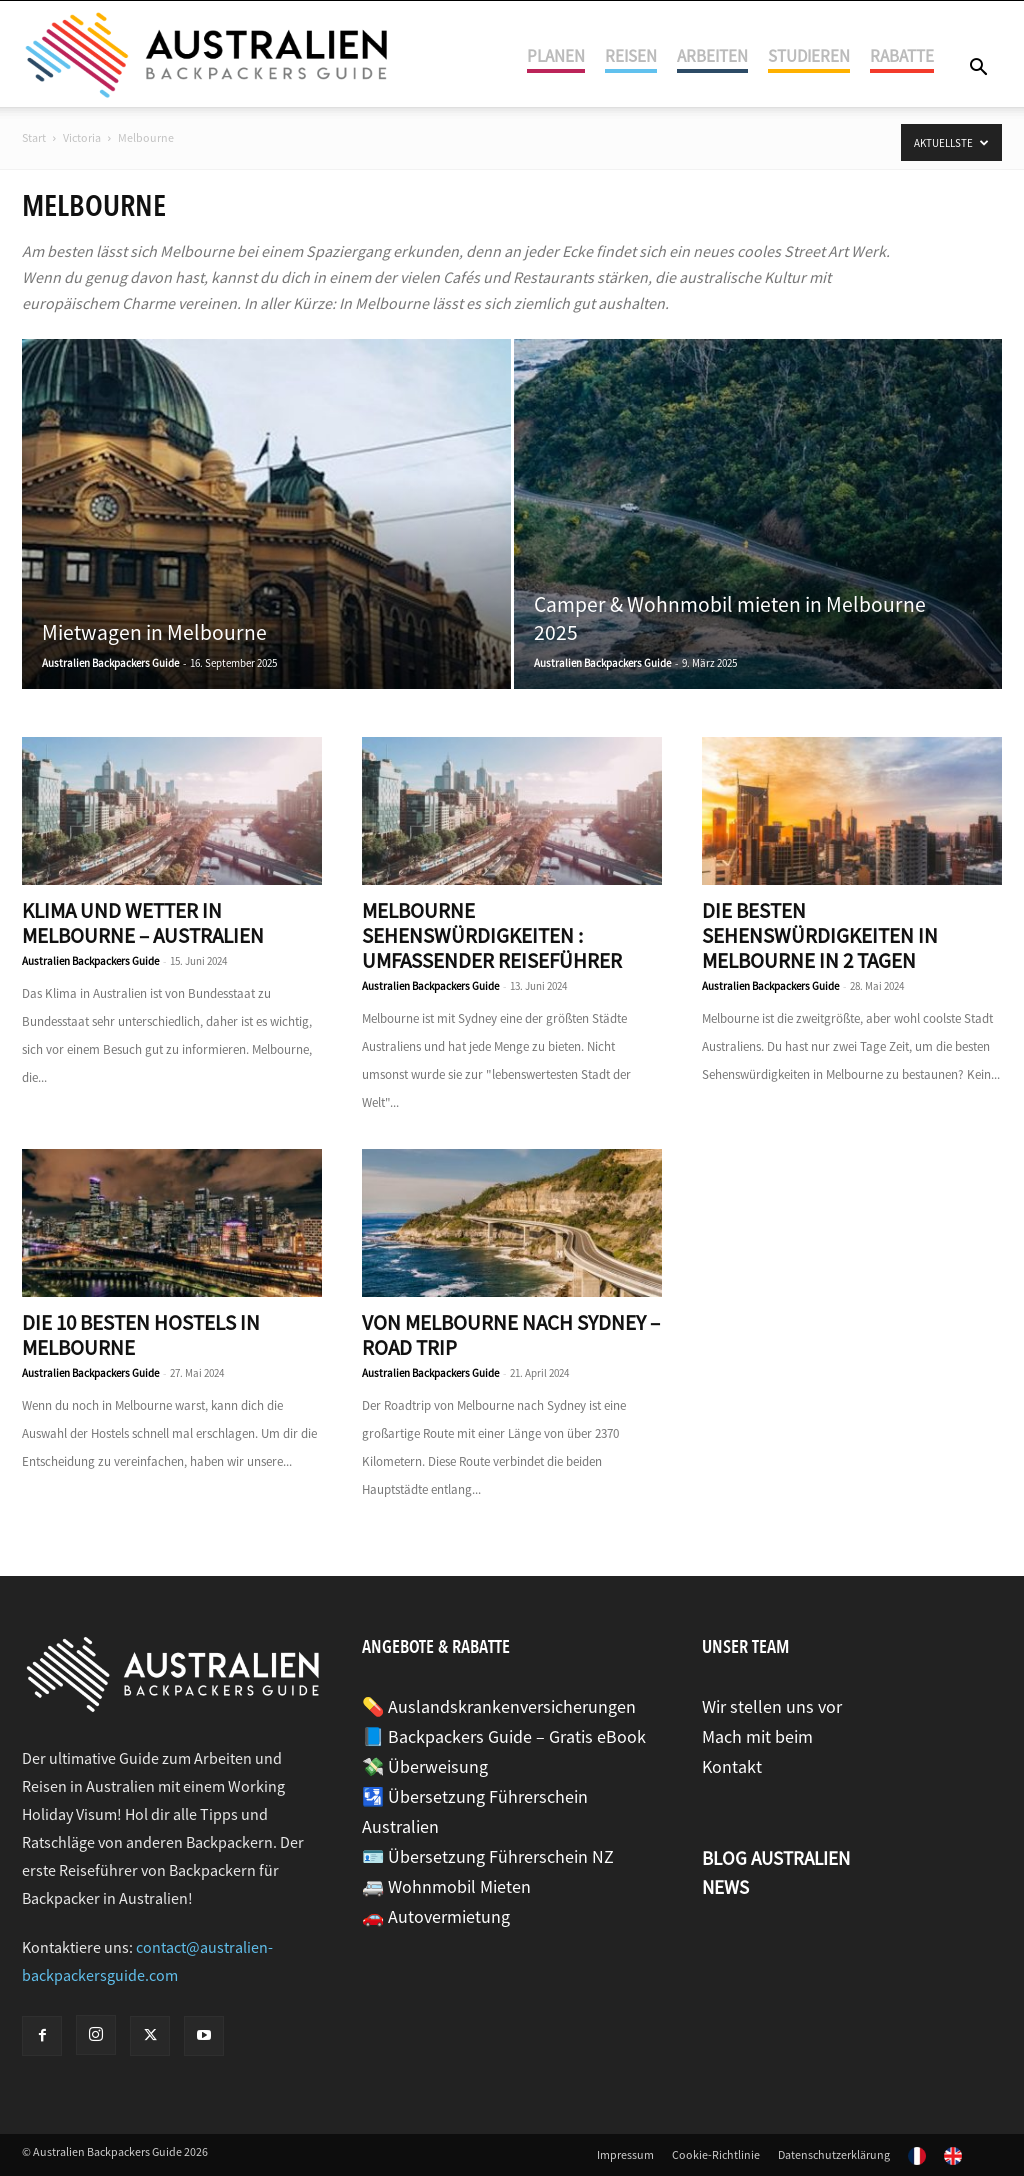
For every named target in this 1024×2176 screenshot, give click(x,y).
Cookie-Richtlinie (716, 2154)
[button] (978, 68)
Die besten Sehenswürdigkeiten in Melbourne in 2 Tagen (820, 935)
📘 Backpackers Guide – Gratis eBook (504, 1736)
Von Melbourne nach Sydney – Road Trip (511, 1335)
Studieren (809, 56)
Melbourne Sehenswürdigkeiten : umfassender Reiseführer (492, 935)
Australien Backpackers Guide (110, 663)
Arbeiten (712, 56)
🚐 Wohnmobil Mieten (446, 1886)
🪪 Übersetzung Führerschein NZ (488, 1856)
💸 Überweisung (425, 1766)
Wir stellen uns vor (772, 1706)
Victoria (82, 137)
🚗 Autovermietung (436, 1916)
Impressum (625, 2154)
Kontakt (732, 1766)
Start (34, 137)
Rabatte (902, 56)
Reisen (631, 56)
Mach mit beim (757, 1736)
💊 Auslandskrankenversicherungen (499, 1706)
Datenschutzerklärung (834, 2154)
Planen (556, 56)
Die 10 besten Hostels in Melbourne (141, 1335)
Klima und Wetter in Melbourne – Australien (143, 923)
